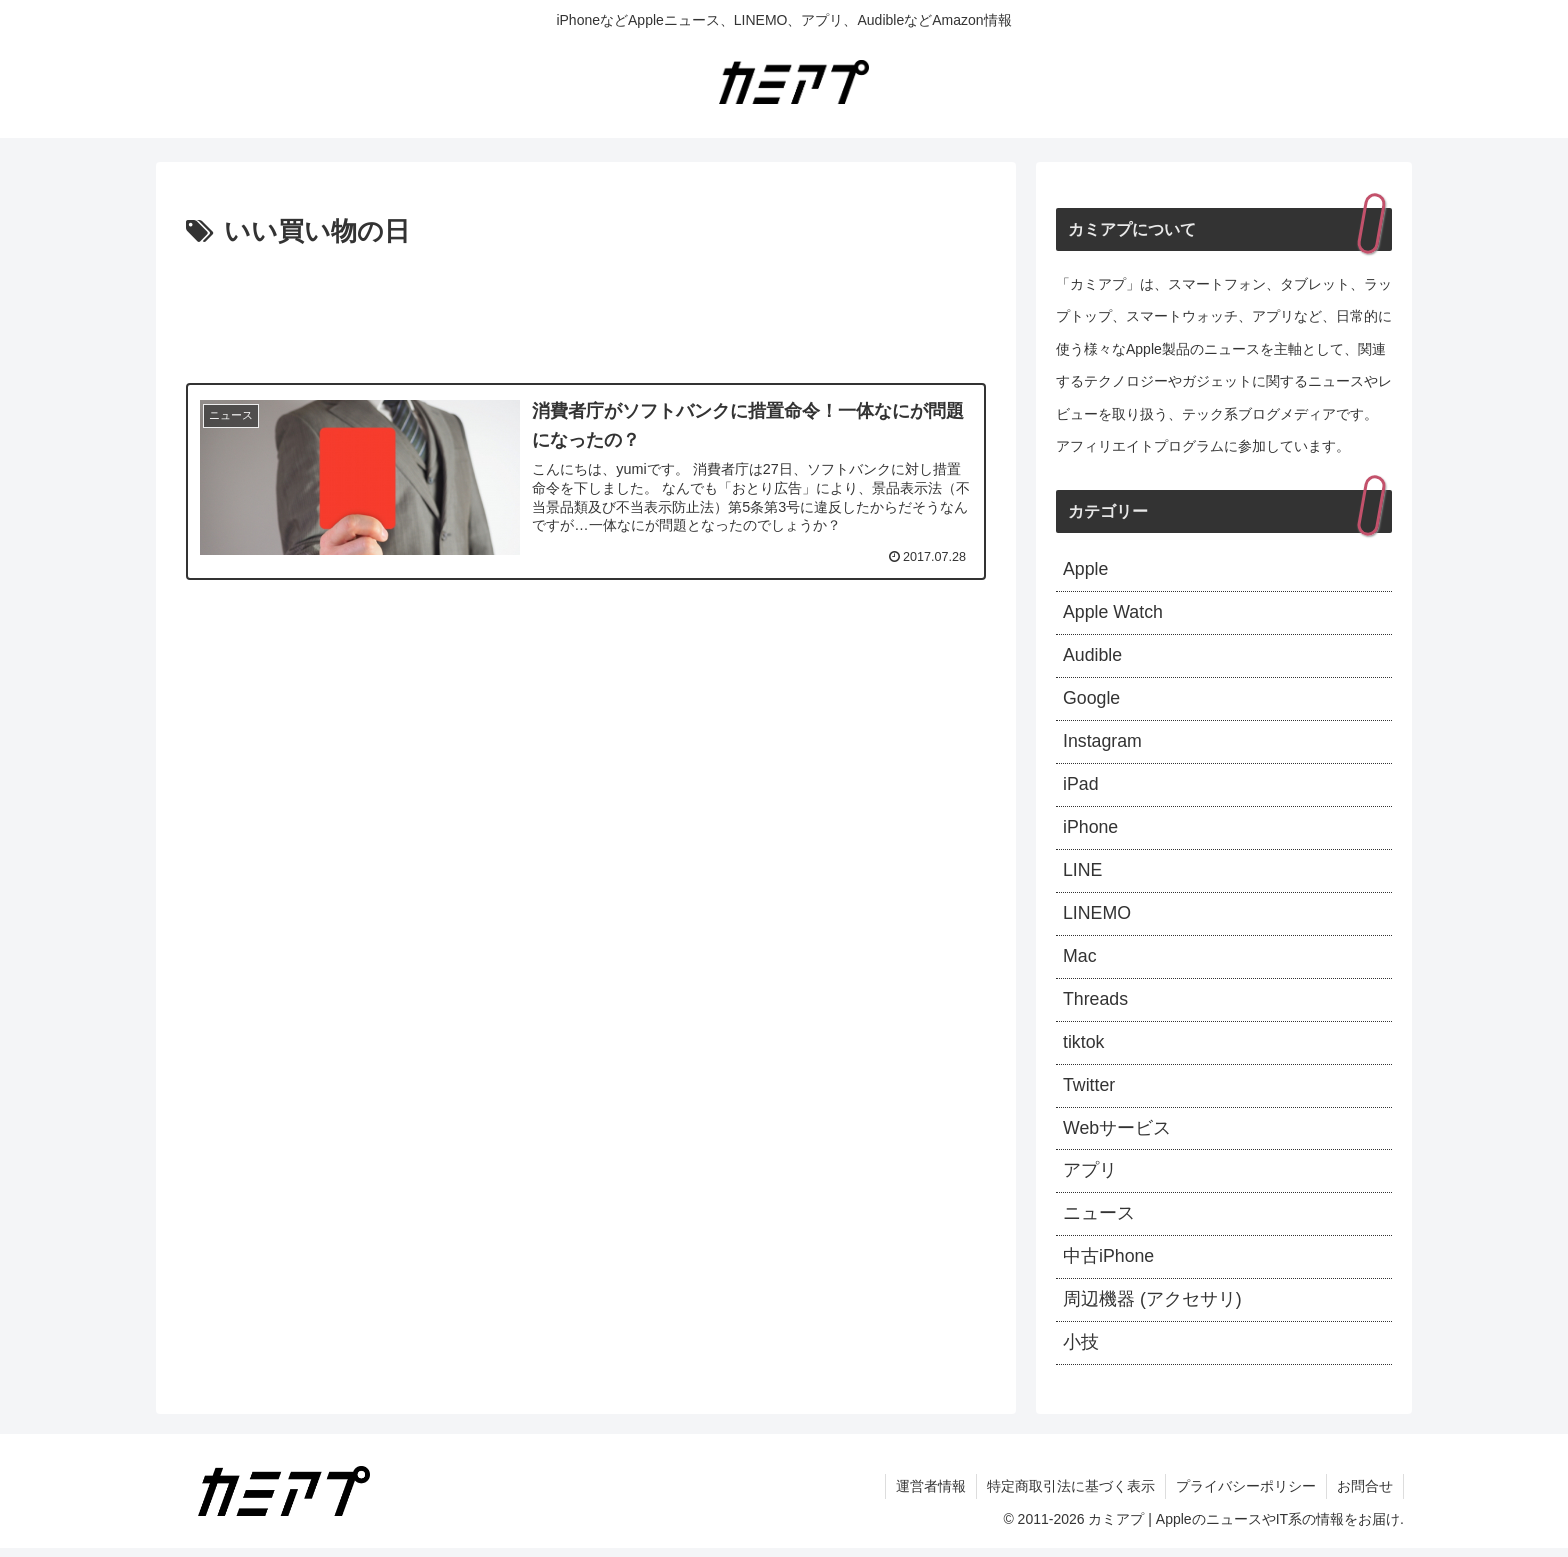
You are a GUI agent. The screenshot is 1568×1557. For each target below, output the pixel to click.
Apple (1086, 570)
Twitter (1089, 1091)
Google (1092, 701)
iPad (1081, 787)
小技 (1081, 1351)
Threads (1096, 1004)
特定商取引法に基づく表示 (1071, 1495)
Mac (1080, 961)
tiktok (1084, 1048)
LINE (1083, 874)
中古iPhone (1109, 1265)
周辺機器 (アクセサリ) (1152, 1308)
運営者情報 (931, 1495)
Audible (1093, 657)
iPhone (1091, 831)
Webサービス (1117, 1134)
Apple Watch (1113, 614)
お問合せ (1365, 1495)
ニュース (1099, 1221)
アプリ (1090, 1178)
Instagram (1103, 744)
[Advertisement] (586, 310)
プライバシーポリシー (1246, 1495)
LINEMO (1097, 917)
